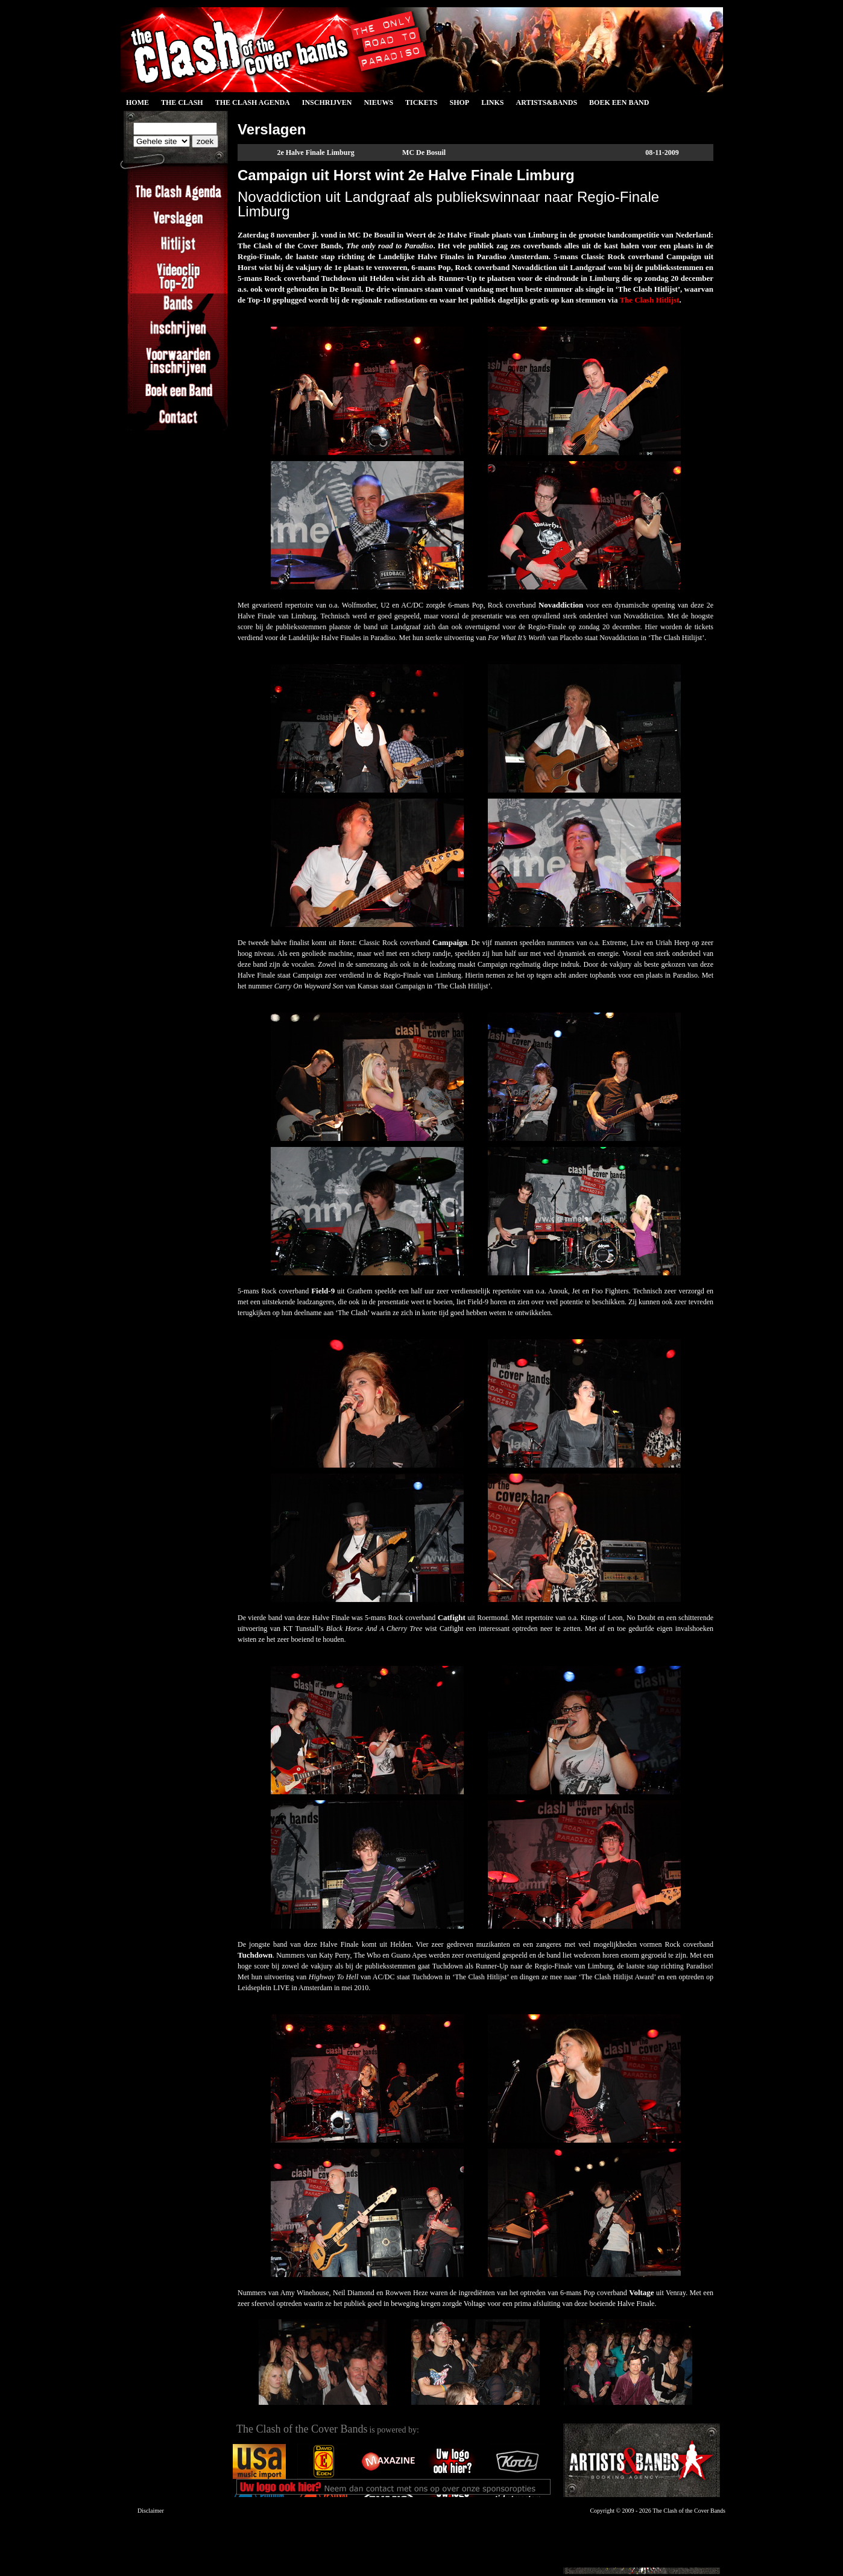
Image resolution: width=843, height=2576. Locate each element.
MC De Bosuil (424, 152)
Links (492, 102)
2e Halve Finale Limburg (315, 152)
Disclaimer (150, 2510)
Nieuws (378, 102)
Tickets (421, 102)
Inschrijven (327, 102)
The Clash (182, 102)
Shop (459, 102)
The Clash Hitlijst (649, 299)
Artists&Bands (546, 102)
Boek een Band (619, 102)
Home (137, 102)
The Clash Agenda (252, 102)
